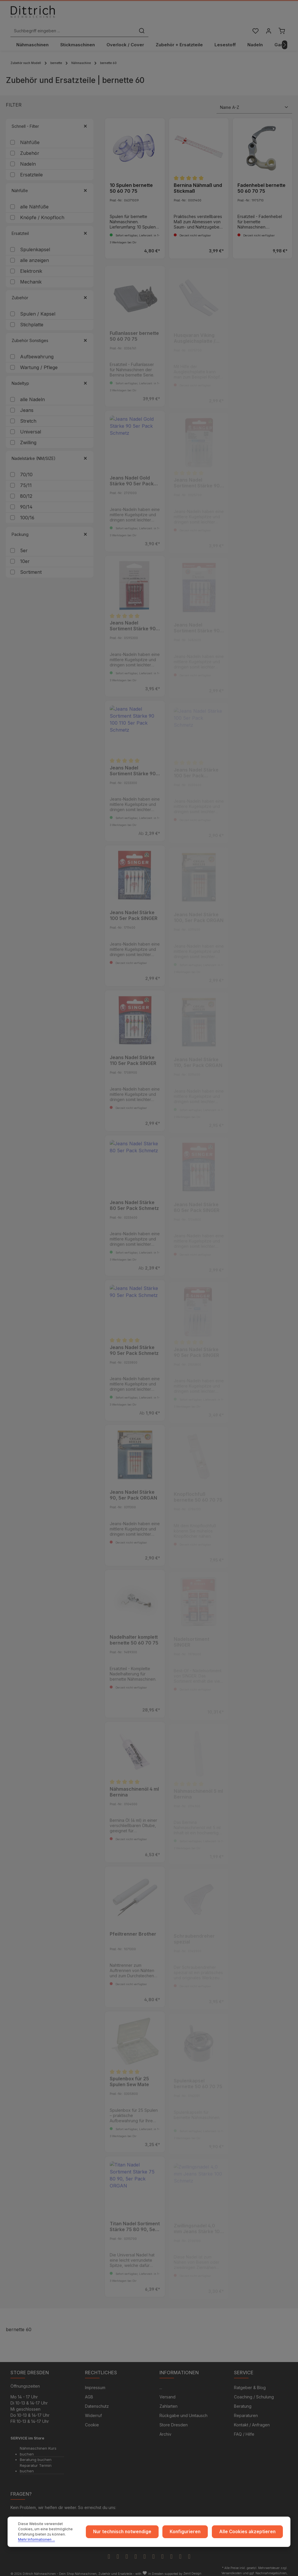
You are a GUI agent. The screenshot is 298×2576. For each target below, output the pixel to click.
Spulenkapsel (35, 240)
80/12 (26, 487)
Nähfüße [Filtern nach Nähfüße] (50, 181)
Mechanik (31, 272)
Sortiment (31, 563)
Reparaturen (246, 2407)
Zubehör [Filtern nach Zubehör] (50, 288)
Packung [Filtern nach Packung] (50, 525)
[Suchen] (211, 15)
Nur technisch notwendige (134, 2534)
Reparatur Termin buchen (36, 2460)
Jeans (26, 401)
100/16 (27, 508)
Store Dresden (173, 2416)
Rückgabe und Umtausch (183, 2407)
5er (24, 541)
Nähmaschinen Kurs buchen (38, 2443)
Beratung (242, 2398)
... (160, 2379)
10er (25, 552)
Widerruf (93, 2407)
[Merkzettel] (254, 15)
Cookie (92, 2416)
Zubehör (29, 144)
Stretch (28, 412)
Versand (167, 2388)
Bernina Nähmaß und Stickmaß (198, 179)
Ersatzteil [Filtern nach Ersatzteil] (50, 224)
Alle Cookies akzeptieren (250, 2534)
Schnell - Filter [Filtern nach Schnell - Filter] (50, 116)
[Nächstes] (285, 35)
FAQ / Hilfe (244, 2426)
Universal (30, 422)
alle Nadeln (32, 390)
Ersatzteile (31, 165)
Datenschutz (97, 2398)
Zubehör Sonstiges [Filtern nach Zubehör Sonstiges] (50, 331)
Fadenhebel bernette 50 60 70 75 (261, 179)
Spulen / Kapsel (37, 304)
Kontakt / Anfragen (252, 2416)
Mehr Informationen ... (51, 2539)
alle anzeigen (34, 251)
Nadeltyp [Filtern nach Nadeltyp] (50, 373)
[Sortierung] (254, 98)
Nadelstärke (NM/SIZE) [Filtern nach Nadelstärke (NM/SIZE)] (50, 449)
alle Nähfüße (34, 197)
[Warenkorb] (281, 15)
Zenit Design (192, 2565)
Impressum (95, 2379)
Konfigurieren (193, 2534)
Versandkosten (231, 2565)
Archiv (165, 2426)
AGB (89, 2388)
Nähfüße (30, 133)
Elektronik (31, 262)
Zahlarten (168, 2398)
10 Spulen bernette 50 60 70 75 (131, 179)
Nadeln (28, 154)
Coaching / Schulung (254, 2388)
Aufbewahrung (37, 347)
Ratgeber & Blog (250, 2379)
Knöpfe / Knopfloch (42, 208)
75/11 (26, 476)
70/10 (26, 465)
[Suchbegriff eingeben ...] (142, 15)
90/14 (26, 497)
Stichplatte (31, 315)
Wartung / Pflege (39, 358)
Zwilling (28, 433)
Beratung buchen (36, 2451)
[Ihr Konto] (267, 15)
